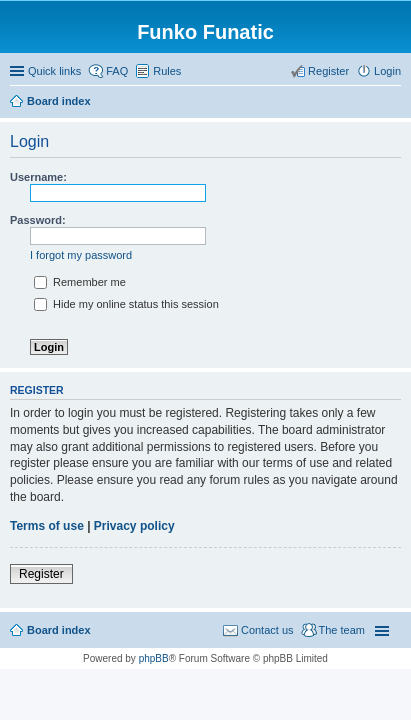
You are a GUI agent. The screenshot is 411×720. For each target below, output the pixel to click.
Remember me (80, 282)
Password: (38, 220)
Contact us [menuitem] (267, 630)
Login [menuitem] (387, 71)
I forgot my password (81, 255)
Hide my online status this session (126, 304)
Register (41, 574)
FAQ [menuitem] (117, 71)
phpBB (154, 658)
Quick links (54, 71)
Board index (59, 630)
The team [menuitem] (342, 630)
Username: (38, 177)
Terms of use (47, 526)
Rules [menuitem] (167, 71)
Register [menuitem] (328, 71)
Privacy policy (134, 526)
